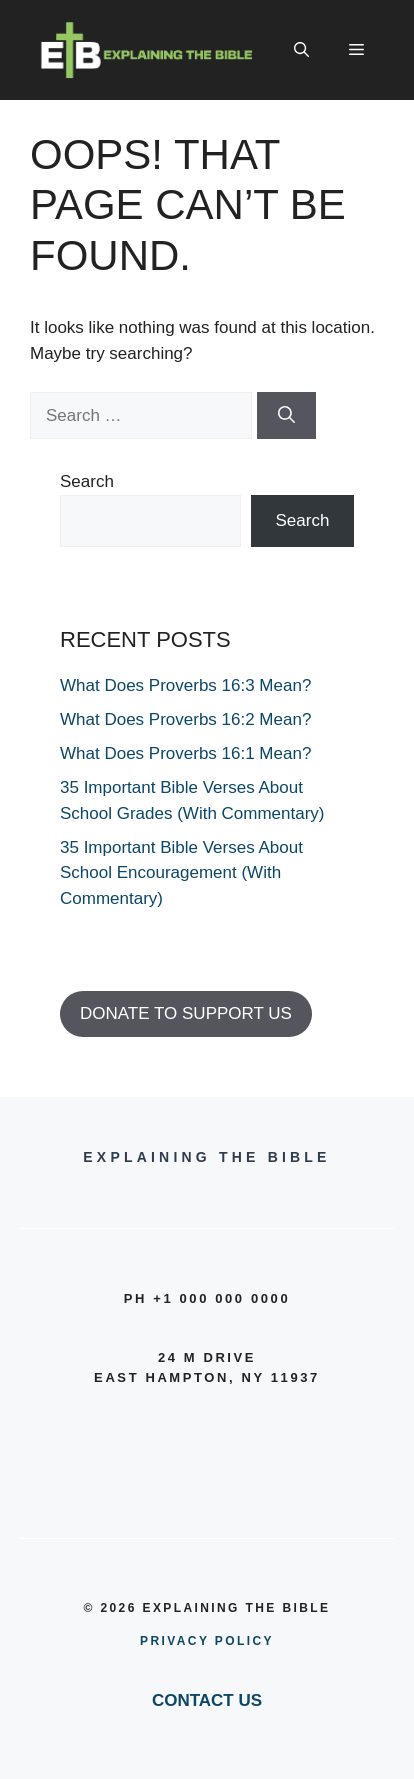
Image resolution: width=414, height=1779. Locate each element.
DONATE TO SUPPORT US (186, 1013)
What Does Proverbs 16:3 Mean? (185, 685)
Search (87, 481)
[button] (301, 50)
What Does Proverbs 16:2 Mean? (185, 719)
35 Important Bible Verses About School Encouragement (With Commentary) (181, 873)
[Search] (286, 416)
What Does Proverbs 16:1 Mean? (185, 753)
